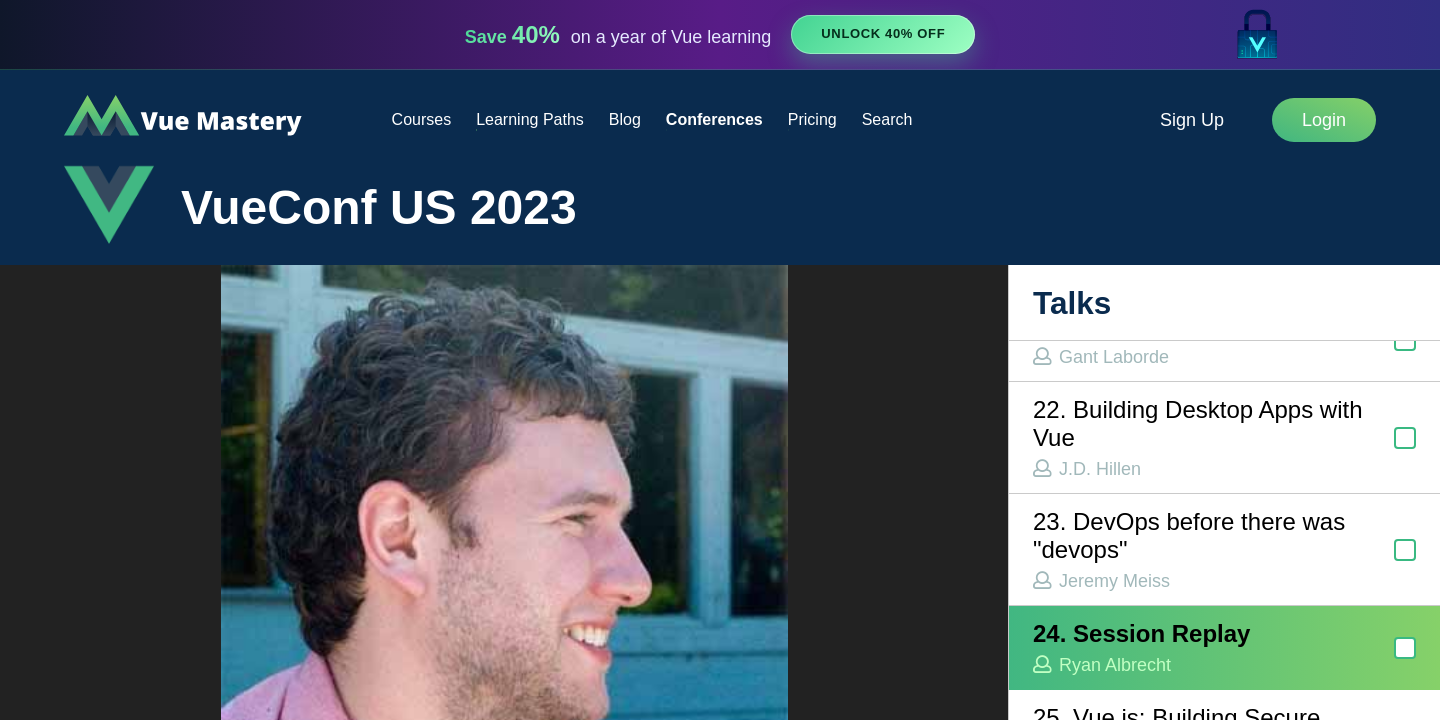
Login (1324, 120)
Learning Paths (530, 119)
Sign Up (1192, 120)
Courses (422, 119)
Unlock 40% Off (883, 33)
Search (887, 119)
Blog (625, 119)
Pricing (812, 119)
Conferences (714, 119)
